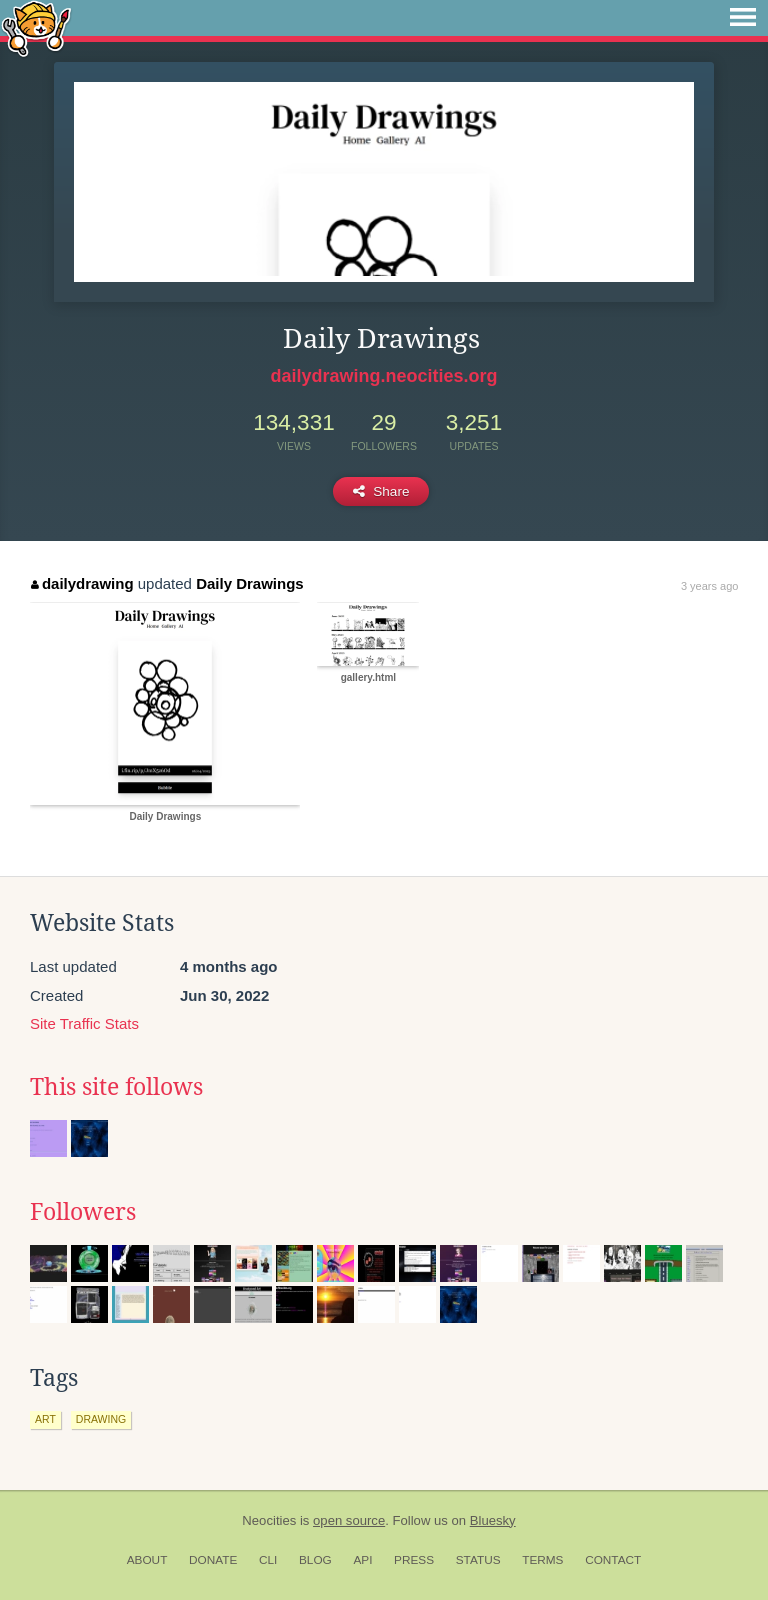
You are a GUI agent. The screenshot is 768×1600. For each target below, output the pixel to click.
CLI (268, 1560)
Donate (213, 1560)
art (45, 1419)
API (362, 1560)
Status (478, 1560)
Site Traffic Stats (84, 1023)
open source (349, 1520)
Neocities (269, 1520)
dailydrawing (82, 583)
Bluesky (493, 1520)
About (147, 1560)
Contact (613, 1560)
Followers (83, 1212)
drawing (101, 1419)
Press (414, 1560)
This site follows (116, 1087)
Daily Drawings (250, 583)
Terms (542, 1560)
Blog (315, 1560)
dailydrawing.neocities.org (383, 376)
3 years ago (709, 586)
